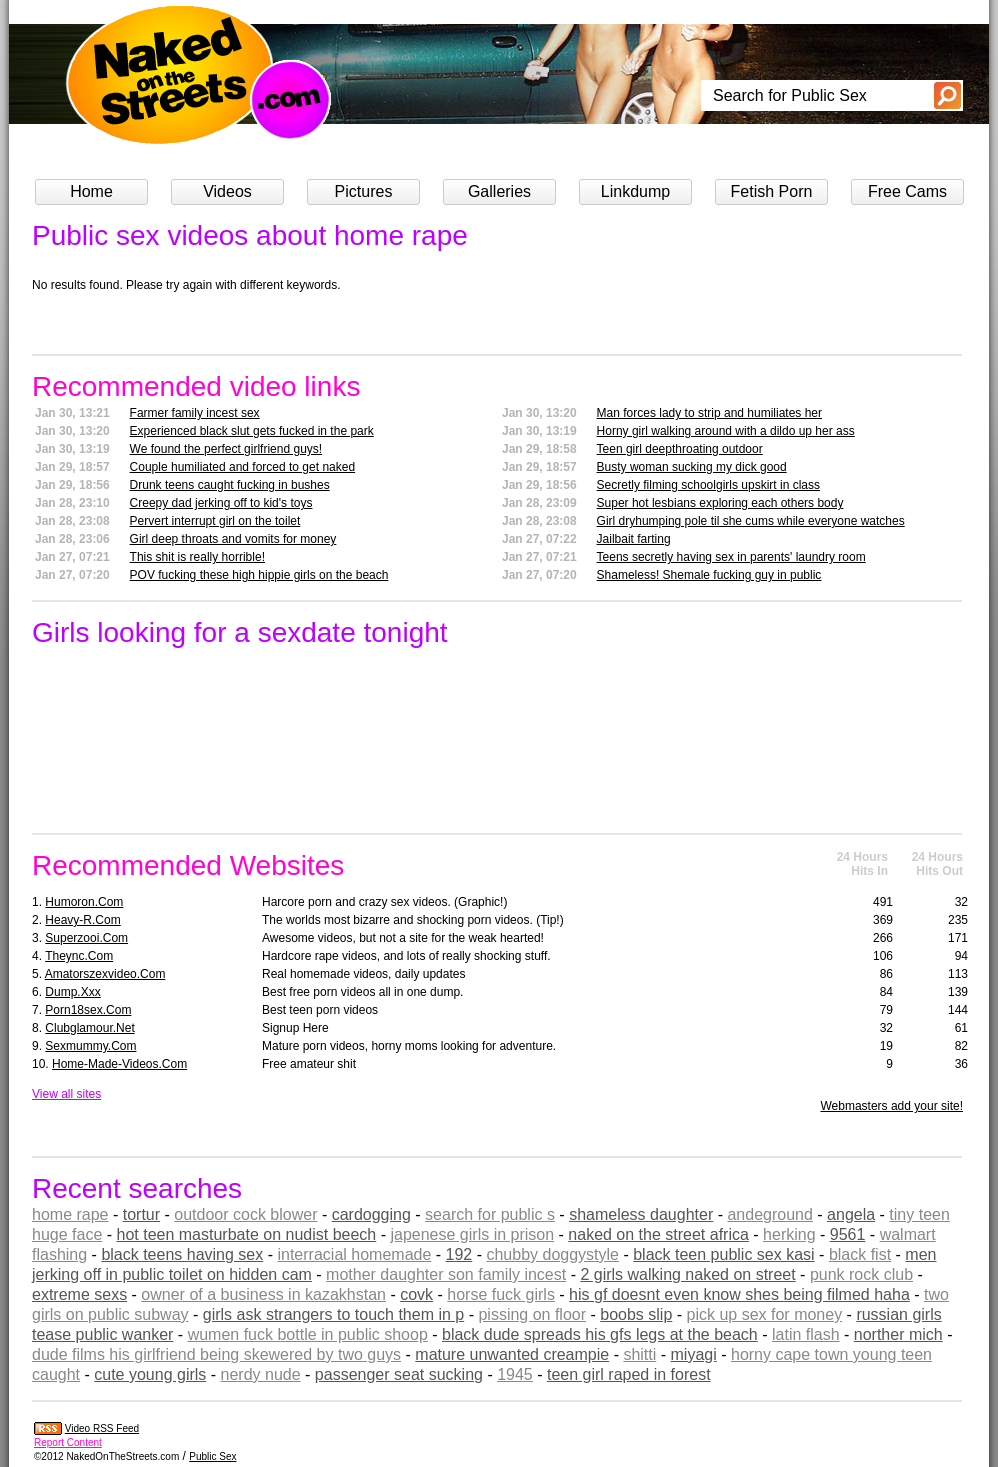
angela (851, 1214)
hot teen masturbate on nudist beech (247, 1234)
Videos (227, 191)
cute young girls (150, 1374)
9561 (848, 1234)
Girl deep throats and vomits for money (233, 539)
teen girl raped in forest (629, 1374)
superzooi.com (86, 938)
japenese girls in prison (472, 1234)
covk (416, 1294)
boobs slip (636, 1314)
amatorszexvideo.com (105, 974)
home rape (70, 1214)
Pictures (364, 191)
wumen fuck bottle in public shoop (308, 1334)
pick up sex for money (765, 1314)
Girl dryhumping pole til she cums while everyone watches (751, 521)
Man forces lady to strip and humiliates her (709, 413)
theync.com (79, 956)
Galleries (499, 191)
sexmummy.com (90, 1046)
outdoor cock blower (245, 1214)
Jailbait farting (634, 539)
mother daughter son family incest (446, 1274)
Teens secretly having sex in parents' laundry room (731, 557)
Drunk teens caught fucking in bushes (230, 485)
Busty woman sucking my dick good (692, 467)
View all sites (66, 1094)
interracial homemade (354, 1254)
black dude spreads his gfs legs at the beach (600, 1334)
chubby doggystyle (552, 1254)
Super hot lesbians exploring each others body (720, 503)
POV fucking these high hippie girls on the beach (259, 575)
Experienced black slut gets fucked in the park (252, 431)
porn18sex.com (88, 1010)
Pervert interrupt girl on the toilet (215, 521)
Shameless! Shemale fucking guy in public (709, 575)
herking (789, 1234)
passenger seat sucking (399, 1374)
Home (91, 191)
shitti (639, 1354)
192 (459, 1254)
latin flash (806, 1334)
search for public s (490, 1214)
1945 (515, 1374)
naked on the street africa (658, 1234)
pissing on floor (532, 1314)
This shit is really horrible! (197, 557)
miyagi (694, 1354)
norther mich (898, 1334)
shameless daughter (641, 1214)
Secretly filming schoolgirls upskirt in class (708, 485)
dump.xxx (72, 992)
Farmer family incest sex (195, 413)
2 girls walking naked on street (687, 1274)
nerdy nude (261, 1374)
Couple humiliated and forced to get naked (243, 467)
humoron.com (84, 902)
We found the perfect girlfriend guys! (226, 449)
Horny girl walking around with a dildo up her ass (726, 431)
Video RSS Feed (102, 1428)
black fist (860, 1254)
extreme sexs (79, 1294)
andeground (769, 1214)
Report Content (68, 1442)
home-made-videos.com (119, 1064)
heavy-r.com (82, 920)
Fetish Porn (772, 191)
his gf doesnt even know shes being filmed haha (739, 1294)
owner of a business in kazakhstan (263, 1294)
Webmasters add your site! (891, 1106)
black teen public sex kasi (723, 1254)
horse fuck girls (501, 1294)
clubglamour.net (89, 1028)
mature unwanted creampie (512, 1354)
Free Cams (907, 191)
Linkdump (635, 191)
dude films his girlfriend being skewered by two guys (216, 1354)
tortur (141, 1214)
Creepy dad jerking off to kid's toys (221, 503)
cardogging (371, 1214)
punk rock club (861, 1274)
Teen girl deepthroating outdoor (680, 449)
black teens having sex (182, 1254)
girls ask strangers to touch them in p (333, 1314)
